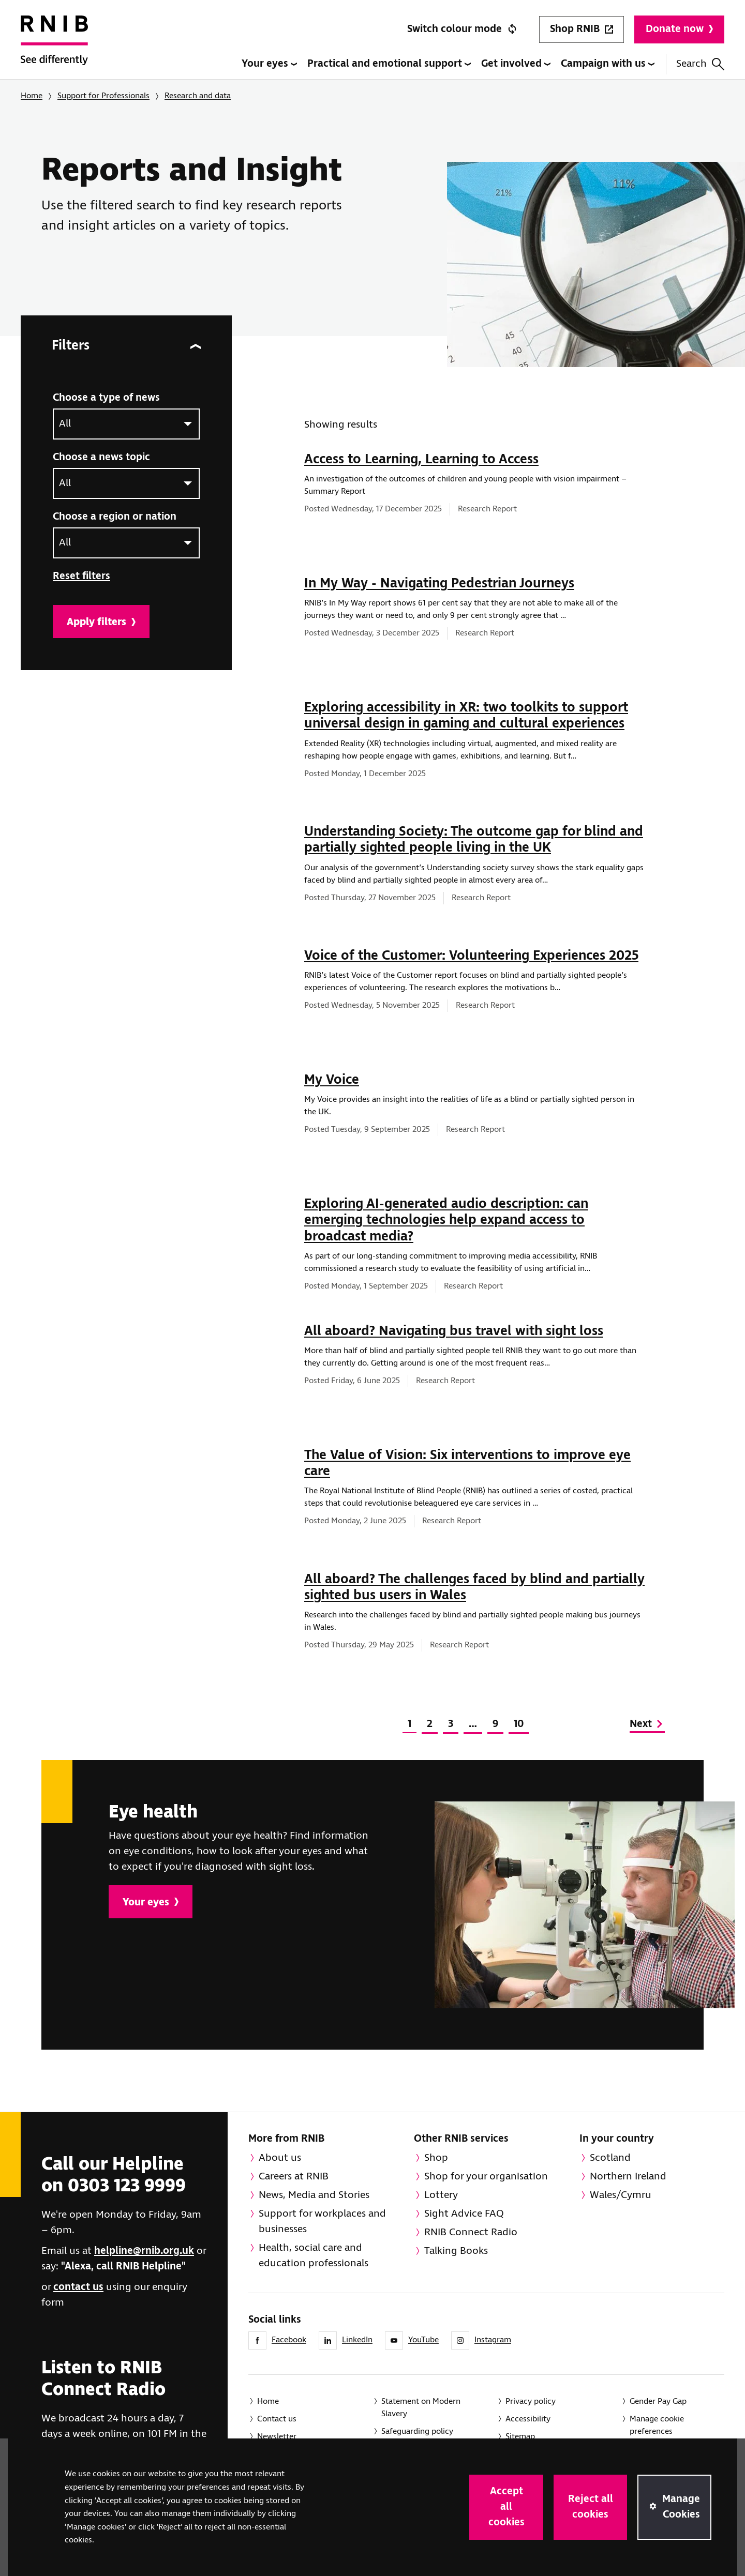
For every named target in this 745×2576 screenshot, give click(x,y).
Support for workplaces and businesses (322, 2221)
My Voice (331, 1080)
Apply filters (101, 622)
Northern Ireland (628, 2177)
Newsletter (276, 2436)
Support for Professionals (103, 95)
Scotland (610, 2158)
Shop (436, 2158)
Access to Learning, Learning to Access (421, 459)
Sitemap (520, 2436)
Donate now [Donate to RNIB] (679, 29)
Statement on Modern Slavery (420, 2407)
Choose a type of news (106, 398)
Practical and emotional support (389, 64)
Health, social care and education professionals (313, 2255)
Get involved (515, 64)
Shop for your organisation (486, 2177)
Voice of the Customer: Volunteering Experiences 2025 (471, 956)
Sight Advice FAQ (464, 2214)
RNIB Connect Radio (470, 2232)
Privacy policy (530, 2401)
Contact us (276, 2419)
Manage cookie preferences (657, 2425)
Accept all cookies (506, 2506)
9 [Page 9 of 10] (495, 1724)
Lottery (441, 2195)
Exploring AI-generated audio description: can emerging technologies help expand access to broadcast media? (446, 1220)
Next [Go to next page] (647, 1724)
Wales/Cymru (620, 2195)
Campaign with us (607, 64)
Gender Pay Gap (658, 2401)
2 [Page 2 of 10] (430, 1724)
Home (31, 95)
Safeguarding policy (417, 2431)
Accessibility (527, 2419)
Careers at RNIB (294, 2177)
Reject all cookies (590, 2507)
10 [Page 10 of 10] (519, 1724)
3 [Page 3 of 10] (450, 1724)
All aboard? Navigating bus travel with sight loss (453, 1331)
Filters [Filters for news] (126, 346)
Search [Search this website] (700, 64)
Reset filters (81, 576)
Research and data (198, 95)
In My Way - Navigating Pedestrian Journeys (439, 583)
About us (280, 2158)
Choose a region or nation (114, 517)
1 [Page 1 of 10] (409, 1724)
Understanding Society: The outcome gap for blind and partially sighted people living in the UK (473, 840)
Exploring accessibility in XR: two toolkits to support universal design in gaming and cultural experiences (466, 716)
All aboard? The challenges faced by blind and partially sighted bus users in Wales (474, 1587)
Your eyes (269, 64)
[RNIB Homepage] (54, 48)
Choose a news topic (101, 457)
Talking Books (456, 2251)
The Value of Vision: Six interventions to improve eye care (467, 1463)
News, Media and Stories (314, 2195)
